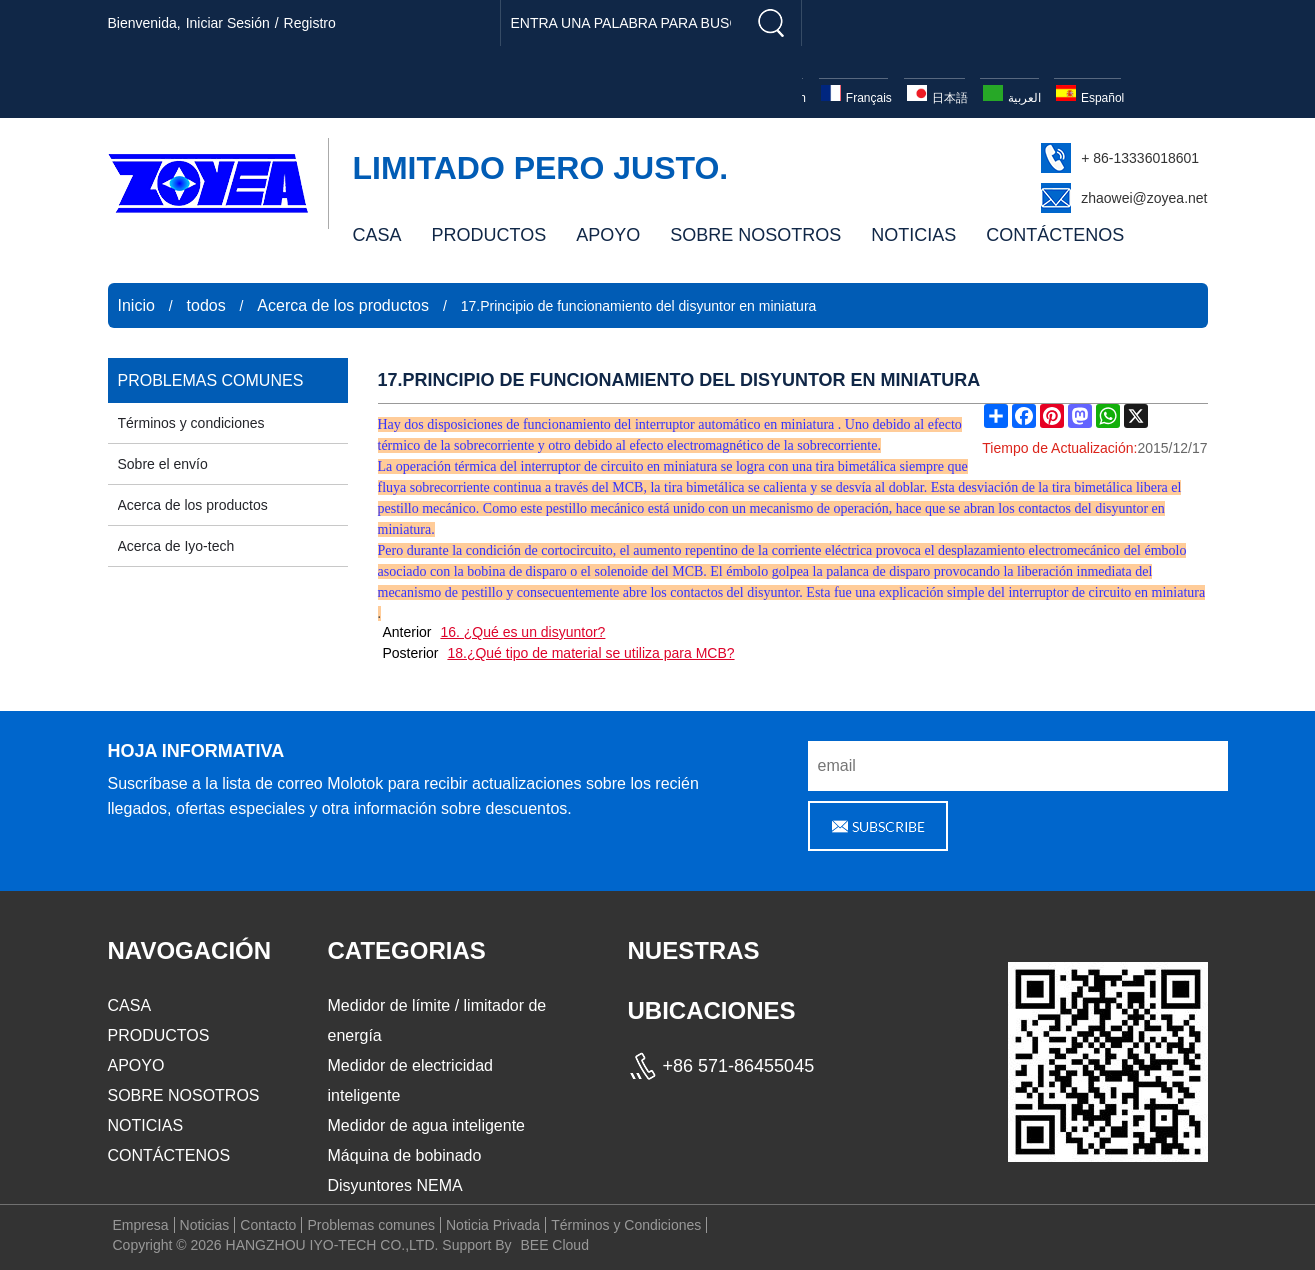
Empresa (141, 1225)
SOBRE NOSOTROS (755, 235)
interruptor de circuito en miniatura (619, 466)
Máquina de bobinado (405, 1155)
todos (206, 305)
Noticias (205, 1225)
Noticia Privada (493, 1225)
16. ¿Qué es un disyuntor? (522, 632)
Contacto (268, 1225)
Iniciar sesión (228, 23)
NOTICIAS (913, 235)
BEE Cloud (554, 1245)
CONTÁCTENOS (1055, 235)
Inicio (136, 305)
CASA (377, 235)
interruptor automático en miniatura (734, 424)
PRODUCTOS (489, 235)
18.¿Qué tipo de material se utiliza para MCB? (590, 653)
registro (310, 23)
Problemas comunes (371, 1225)
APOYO (608, 235)
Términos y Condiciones (626, 1225)
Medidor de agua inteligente (426, 1125)
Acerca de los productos (343, 305)
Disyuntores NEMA (395, 1185)
